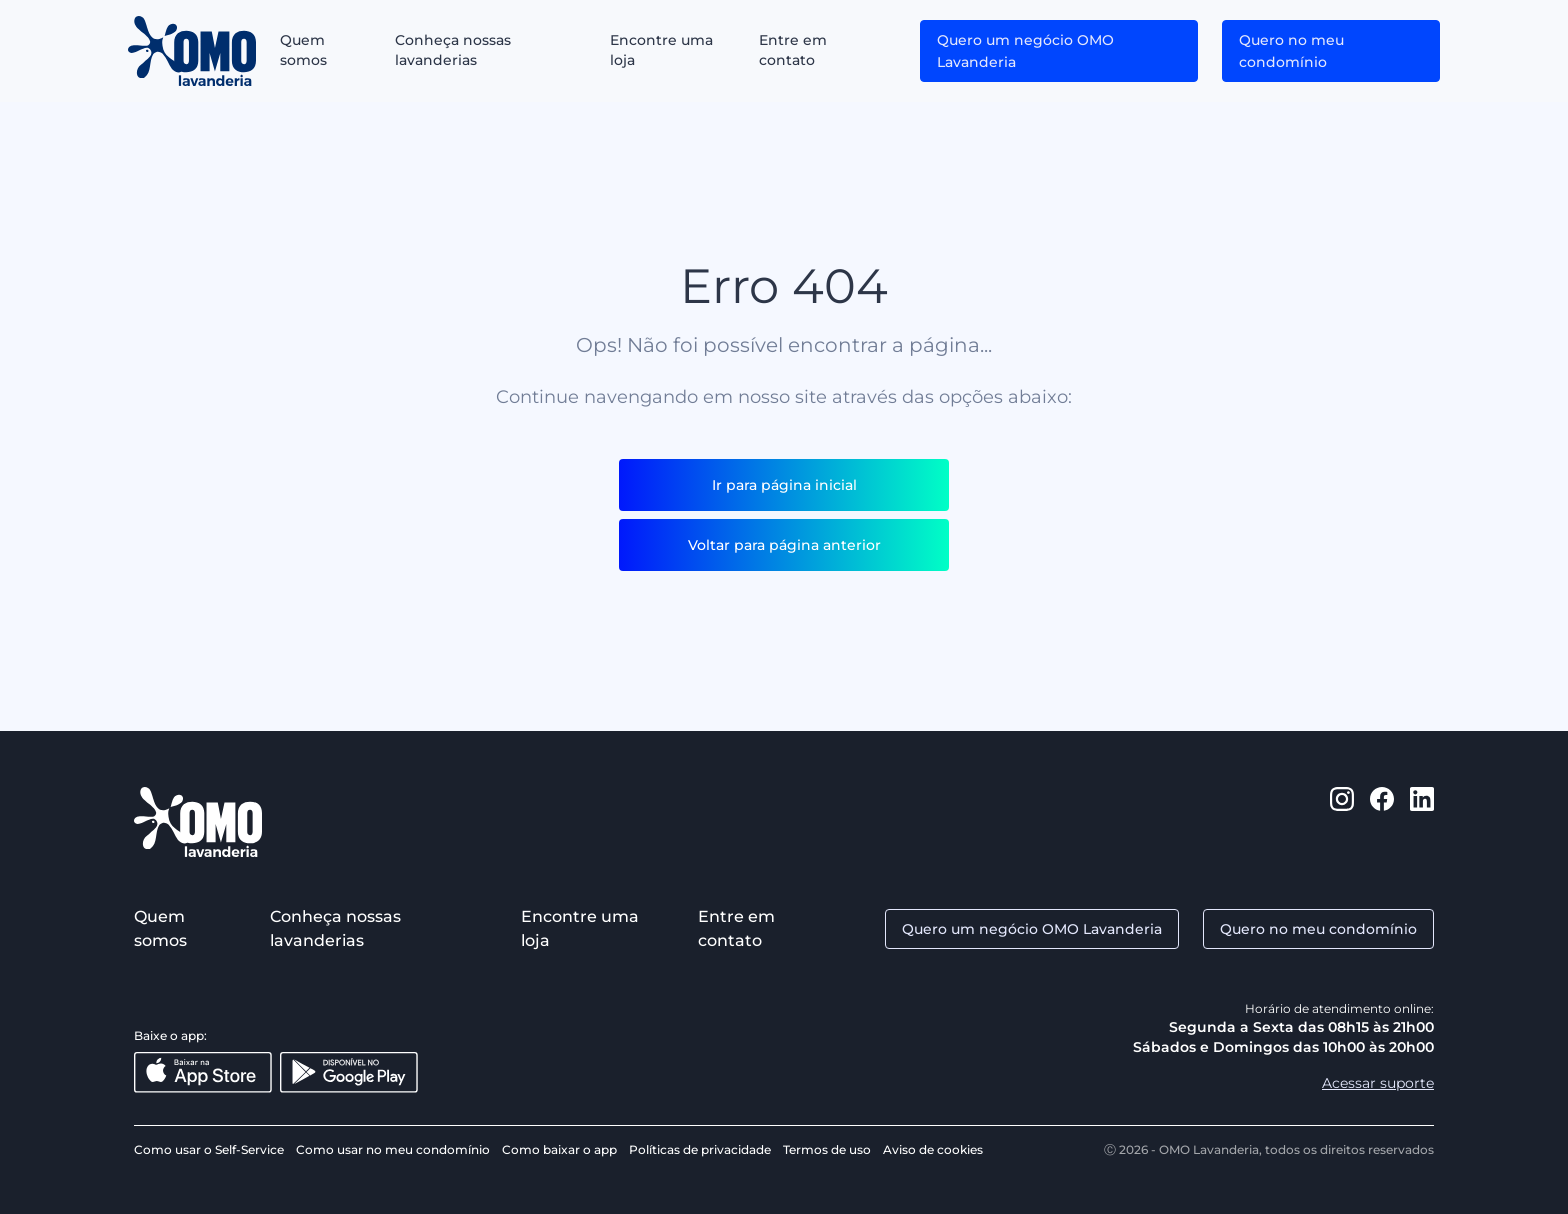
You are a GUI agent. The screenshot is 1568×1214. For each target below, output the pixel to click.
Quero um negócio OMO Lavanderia (1025, 51)
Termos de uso (827, 1149)
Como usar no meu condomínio (393, 1149)
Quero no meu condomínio (1291, 51)
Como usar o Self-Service (209, 1149)
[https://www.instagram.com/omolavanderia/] (1342, 822)
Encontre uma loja (661, 50)
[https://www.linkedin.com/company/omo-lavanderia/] (1422, 822)
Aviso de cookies (933, 1149)
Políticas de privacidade (700, 1149)
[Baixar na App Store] (203, 1072)
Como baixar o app (559, 1149)
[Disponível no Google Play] (349, 1072)
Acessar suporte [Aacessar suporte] (1378, 1083)
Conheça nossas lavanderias (453, 50)
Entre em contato (793, 50)
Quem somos (303, 50)
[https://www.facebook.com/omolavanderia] (1382, 822)
